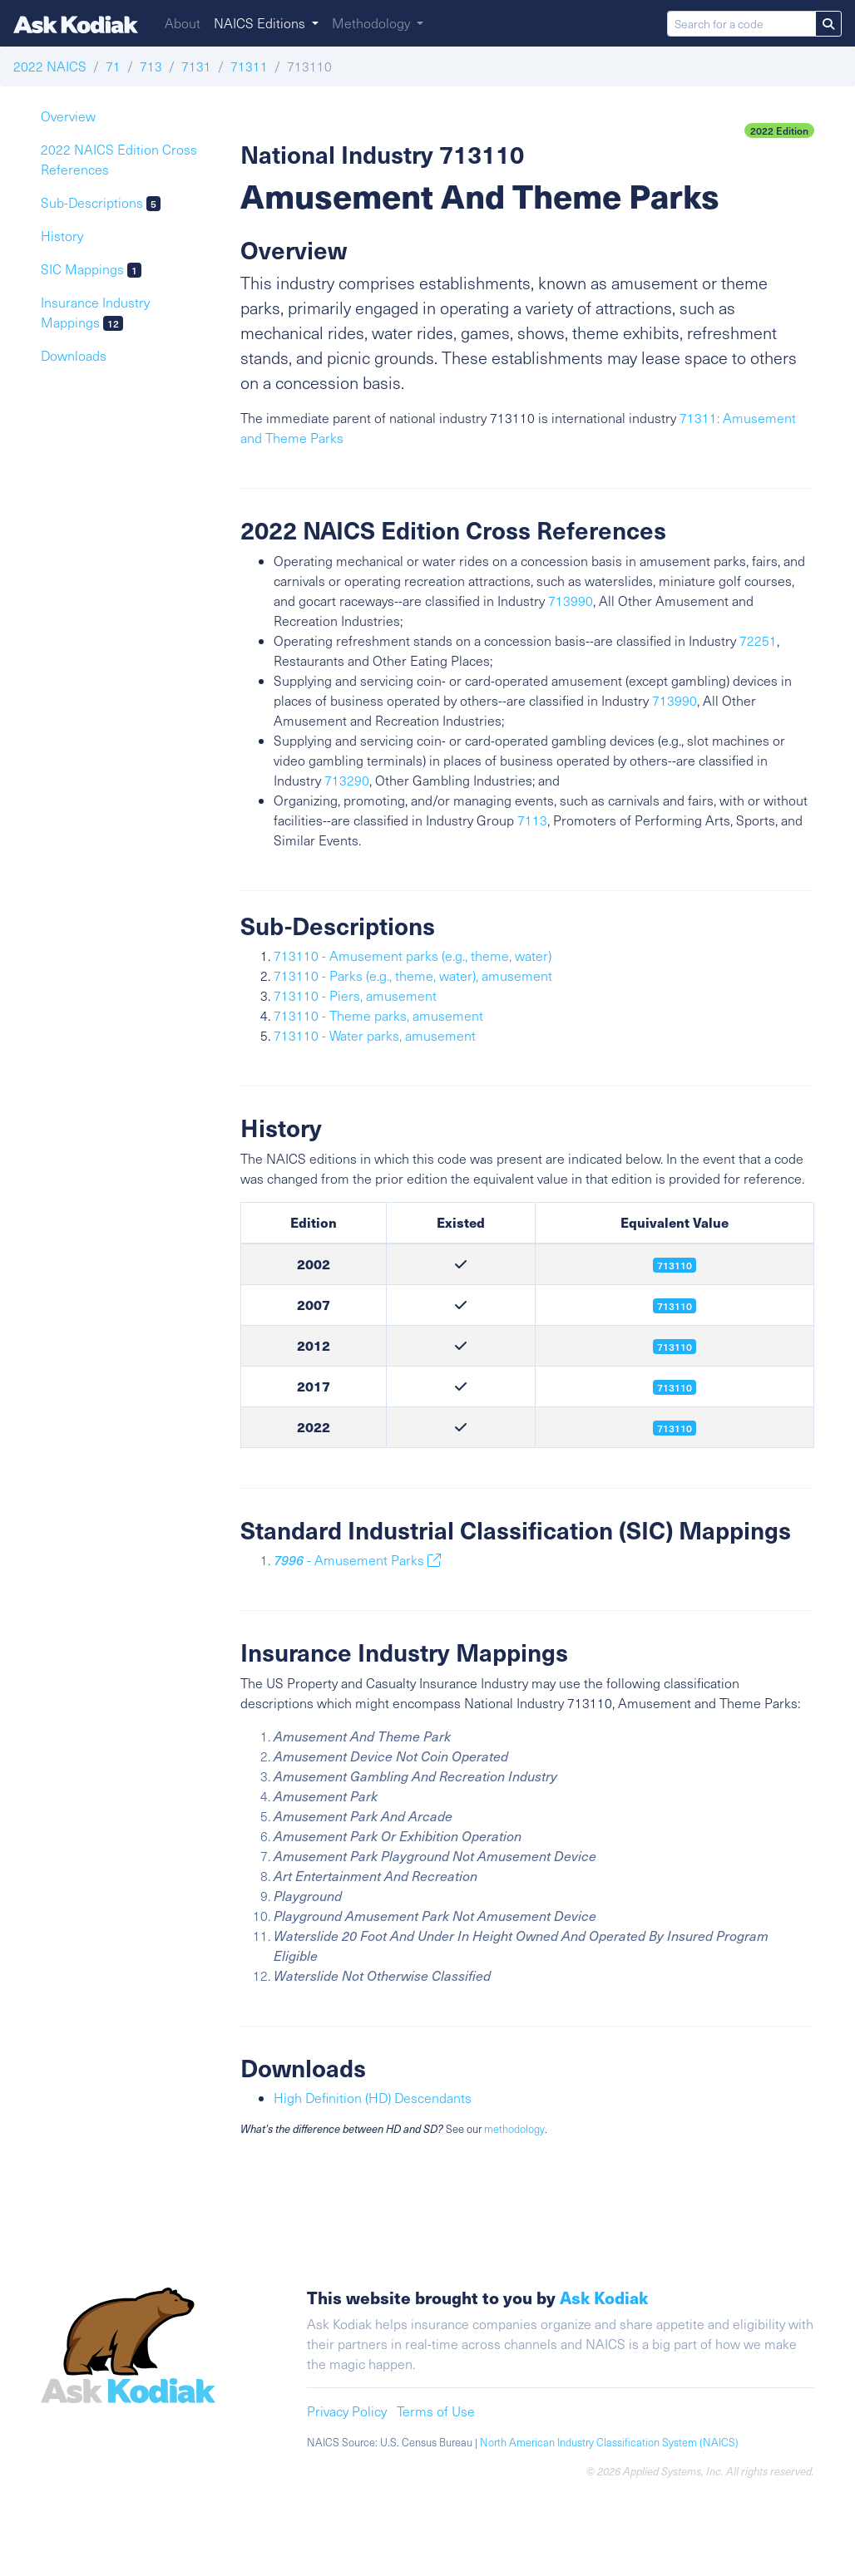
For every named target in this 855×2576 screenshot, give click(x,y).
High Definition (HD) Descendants (373, 2097)
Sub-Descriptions (101, 202)
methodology (514, 2128)
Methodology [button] (372, 23)
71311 (249, 66)
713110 (674, 1346)
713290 (346, 780)
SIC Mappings (91, 269)
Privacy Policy (347, 2411)
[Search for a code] (741, 24)
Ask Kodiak (604, 2297)
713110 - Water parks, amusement (375, 1035)
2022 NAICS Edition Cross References (119, 159)
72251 (758, 640)
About (182, 23)
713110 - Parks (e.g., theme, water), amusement (413, 975)
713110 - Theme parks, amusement (378, 1015)
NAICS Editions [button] (261, 23)
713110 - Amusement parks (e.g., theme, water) (412, 955)
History (62, 235)
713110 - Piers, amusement (355, 995)
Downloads (73, 355)
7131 (196, 66)
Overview (68, 116)
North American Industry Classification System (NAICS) (609, 2442)
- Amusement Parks (357, 1560)
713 (151, 66)
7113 (532, 820)
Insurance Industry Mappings (95, 312)
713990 (570, 600)
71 (113, 66)
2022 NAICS (49, 66)
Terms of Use (436, 2411)
